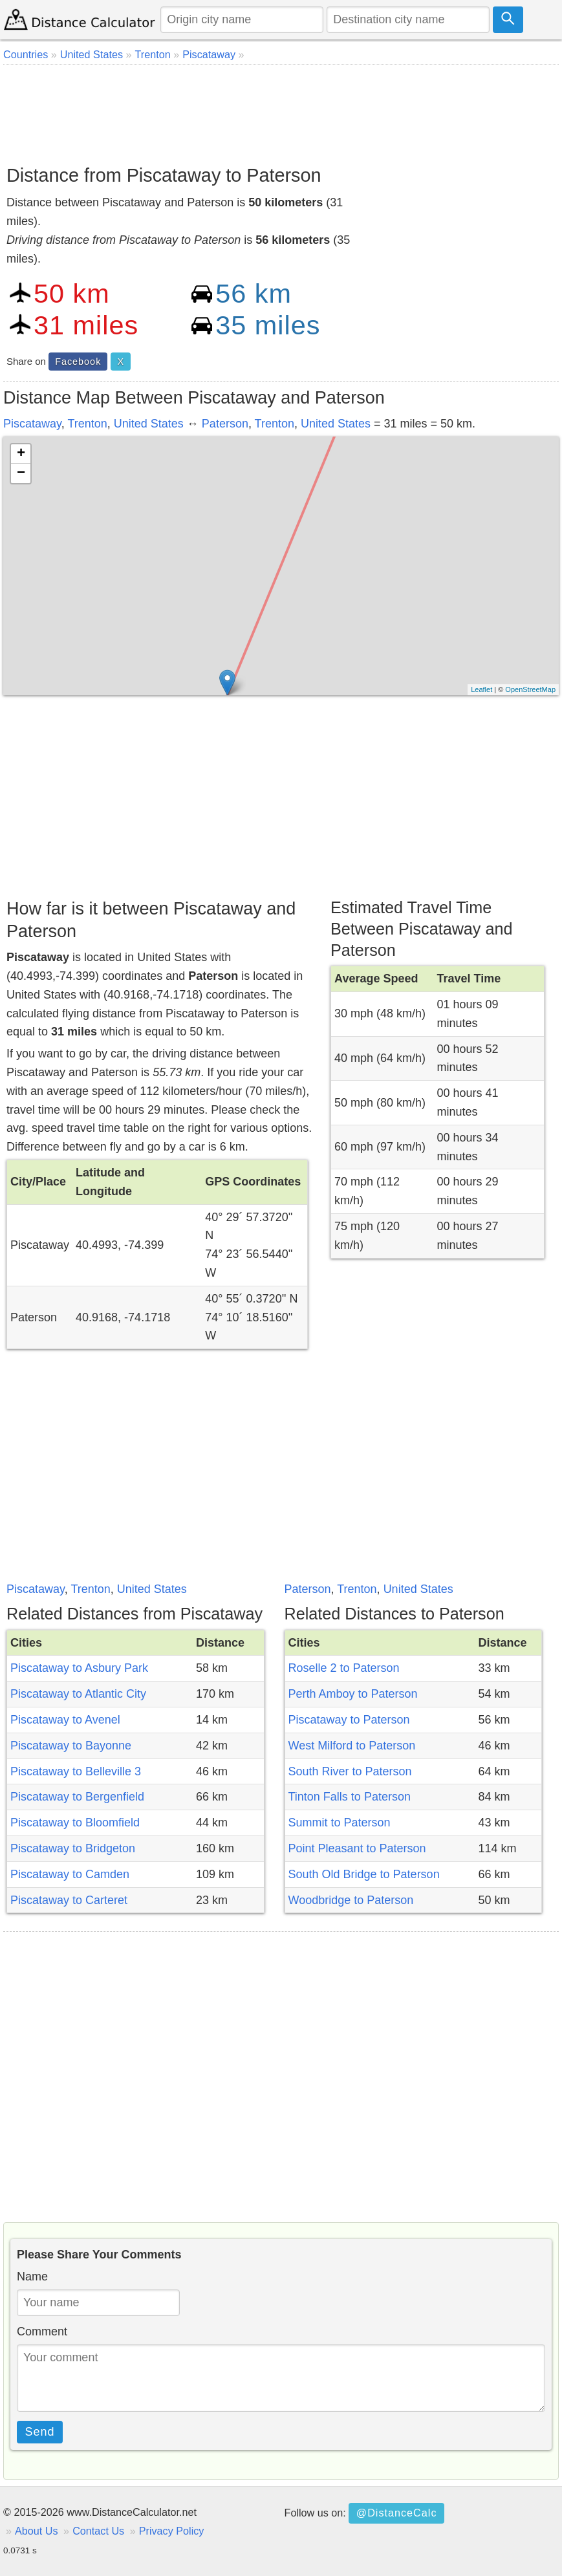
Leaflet (481, 689)
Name (32, 2276)
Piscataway (32, 423)
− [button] (21, 473)
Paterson (225, 423)
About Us (36, 2531)
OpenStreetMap (530, 689)
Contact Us (98, 2531)
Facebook (78, 361)
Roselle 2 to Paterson (344, 1667)
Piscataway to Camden (69, 1874)
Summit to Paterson (339, 1822)
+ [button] (21, 454)
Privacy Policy (171, 2531)
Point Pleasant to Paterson (357, 1848)
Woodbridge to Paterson (351, 1900)
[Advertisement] (281, 110)
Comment (42, 2331)
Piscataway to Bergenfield (77, 1796)
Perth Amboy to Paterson (353, 1693)
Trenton (87, 423)
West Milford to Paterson (352, 1745)
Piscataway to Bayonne (70, 1745)
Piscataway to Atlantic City (78, 1693)
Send (40, 2431)
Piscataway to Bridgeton (72, 1848)
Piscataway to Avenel (65, 1719)
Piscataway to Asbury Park (79, 1667)
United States (149, 423)
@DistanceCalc (396, 2512)
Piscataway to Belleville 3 (75, 1771)
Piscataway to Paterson (349, 1719)
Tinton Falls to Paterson (349, 1796)
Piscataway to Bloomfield (75, 1822)
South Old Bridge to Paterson (364, 1874)
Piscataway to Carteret (68, 1900)
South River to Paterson (350, 1771)
